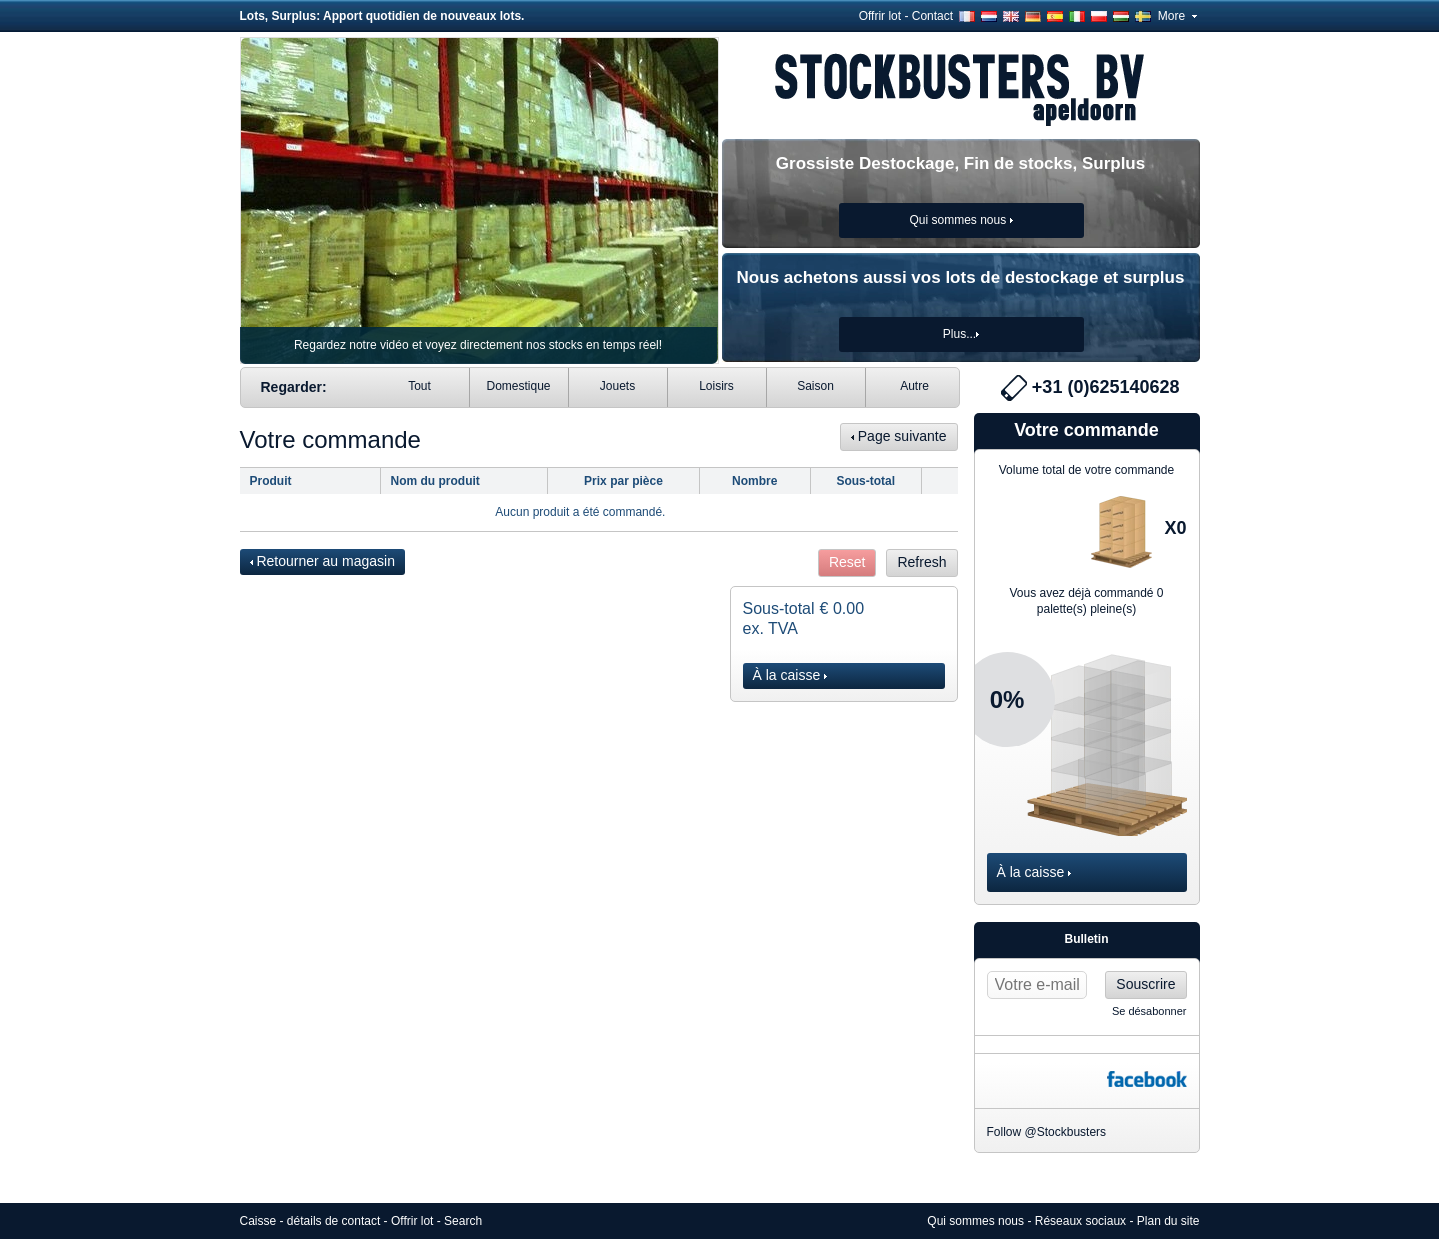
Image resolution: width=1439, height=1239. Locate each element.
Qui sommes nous (975, 1221)
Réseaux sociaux (1080, 1221)
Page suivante (899, 436)
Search (463, 1221)
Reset (847, 562)
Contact (932, 16)
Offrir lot (880, 16)
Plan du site (1168, 1221)
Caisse (258, 1221)
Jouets (617, 386)
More (1177, 16)
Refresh (921, 562)
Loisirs (716, 386)
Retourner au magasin (322, 561)
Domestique (518, 386)
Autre (914, 386)
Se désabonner (1149, 1011)
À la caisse (790, 675)
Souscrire (1145, 984)
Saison (815, 386)
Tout (419, 386)
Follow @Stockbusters (1047, 1132)
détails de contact (333, 1221)
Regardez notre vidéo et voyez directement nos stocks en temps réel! (478, 345)
